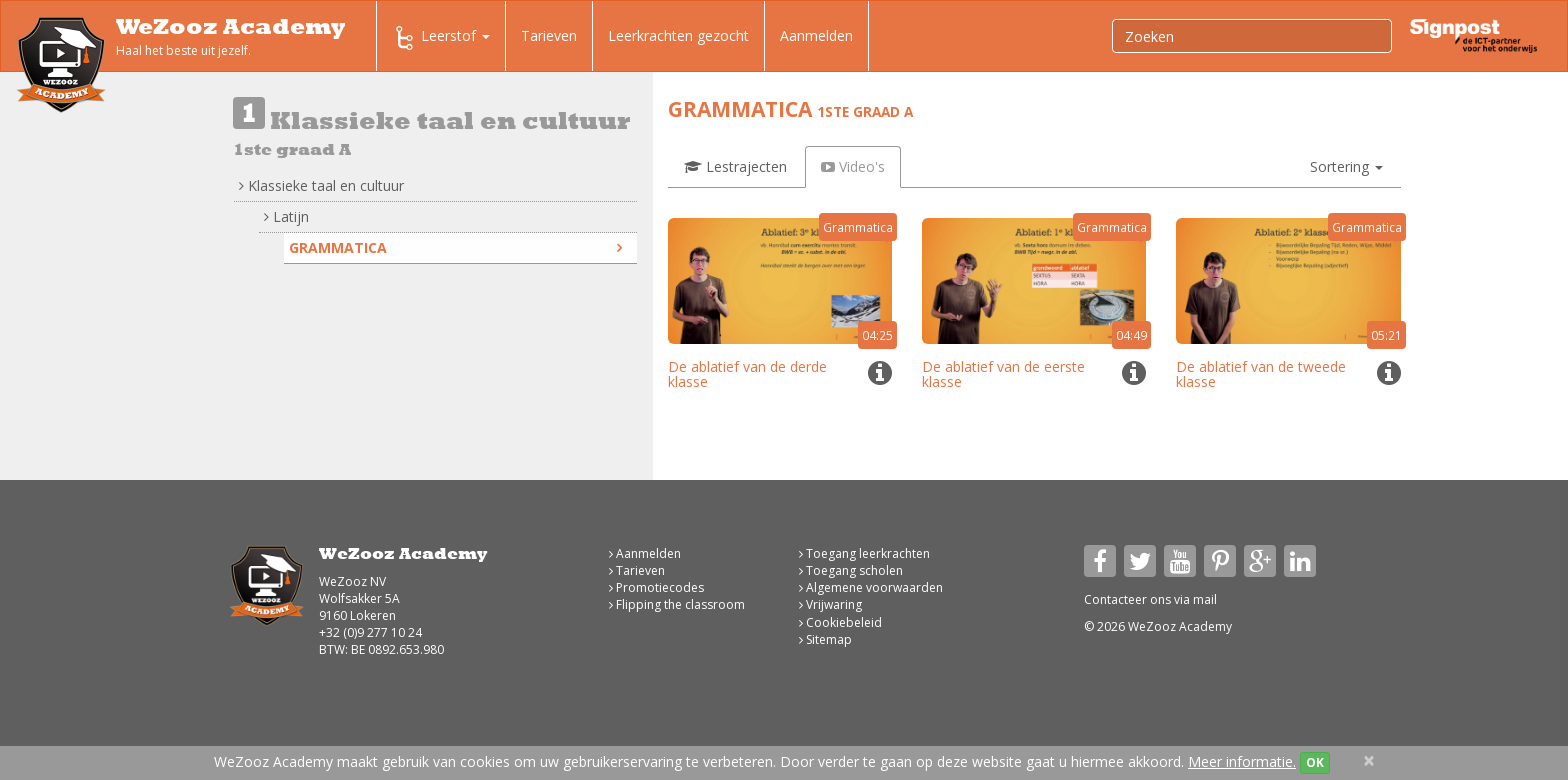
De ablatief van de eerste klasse (1003, 374)
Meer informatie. (1242, 761)
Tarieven (549, 35)
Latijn (286, 216)
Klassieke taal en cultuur (321, 185)
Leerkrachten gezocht (678, 35)
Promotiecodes (656, 587)
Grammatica (456, 247)
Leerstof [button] (441, 38)
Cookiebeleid (840, 622)
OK (1315, 762)
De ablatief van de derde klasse (747, 374)
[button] (1346, 167)
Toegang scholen (851, 570)
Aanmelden (816, 35)
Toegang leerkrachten (864, 553)
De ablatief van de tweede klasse (1261, 374)
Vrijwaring (830, 604)
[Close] (1369, 760)
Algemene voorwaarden (871, 587)
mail (1205, 599)
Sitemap (825, 639)
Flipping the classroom (677, 604)
